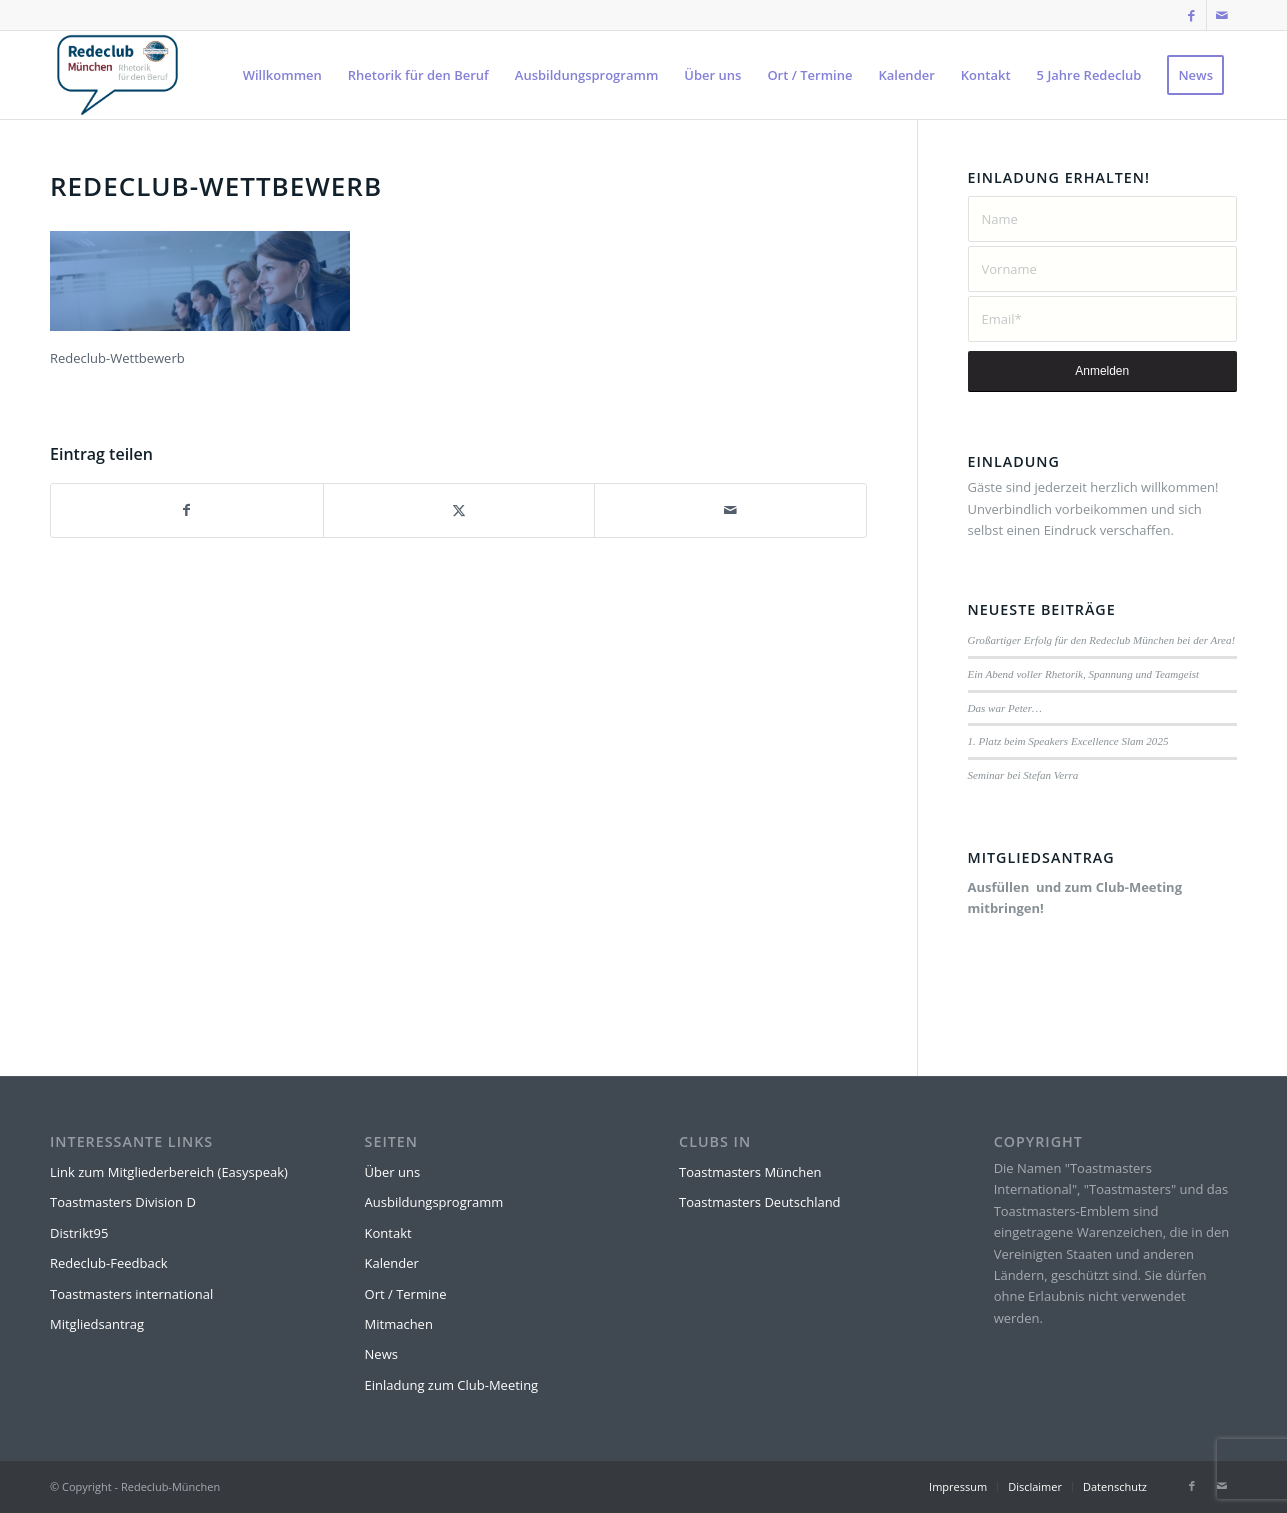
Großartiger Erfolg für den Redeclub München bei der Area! (1102, 640)
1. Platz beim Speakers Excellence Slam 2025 (1068, 741)
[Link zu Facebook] (1191, 15)
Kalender (392, 1263)
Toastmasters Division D (123, 1202)
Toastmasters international (131, 1294)
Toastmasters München (750, 1172)
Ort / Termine (406, 1294)
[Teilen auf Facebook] (187, 510)
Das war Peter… (1005, 708)
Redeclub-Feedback (109, 1263)
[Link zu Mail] (1222, 15)
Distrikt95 (79, 1233)
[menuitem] (282, 75)
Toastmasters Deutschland (759, 1202)
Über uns (393, 1172)
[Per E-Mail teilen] (730, 510)
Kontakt (388, 1233)
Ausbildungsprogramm (434, 1202)
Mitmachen (399, 1324)
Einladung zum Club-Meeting (452, 1385)
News (381, 1354)
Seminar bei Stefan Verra (1023, 775)
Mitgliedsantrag (97, 1324)
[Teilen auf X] (459, 510)
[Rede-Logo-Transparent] (117, 75)
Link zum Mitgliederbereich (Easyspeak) (169, 1172)
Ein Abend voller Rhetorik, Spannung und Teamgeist (1084, 674)
